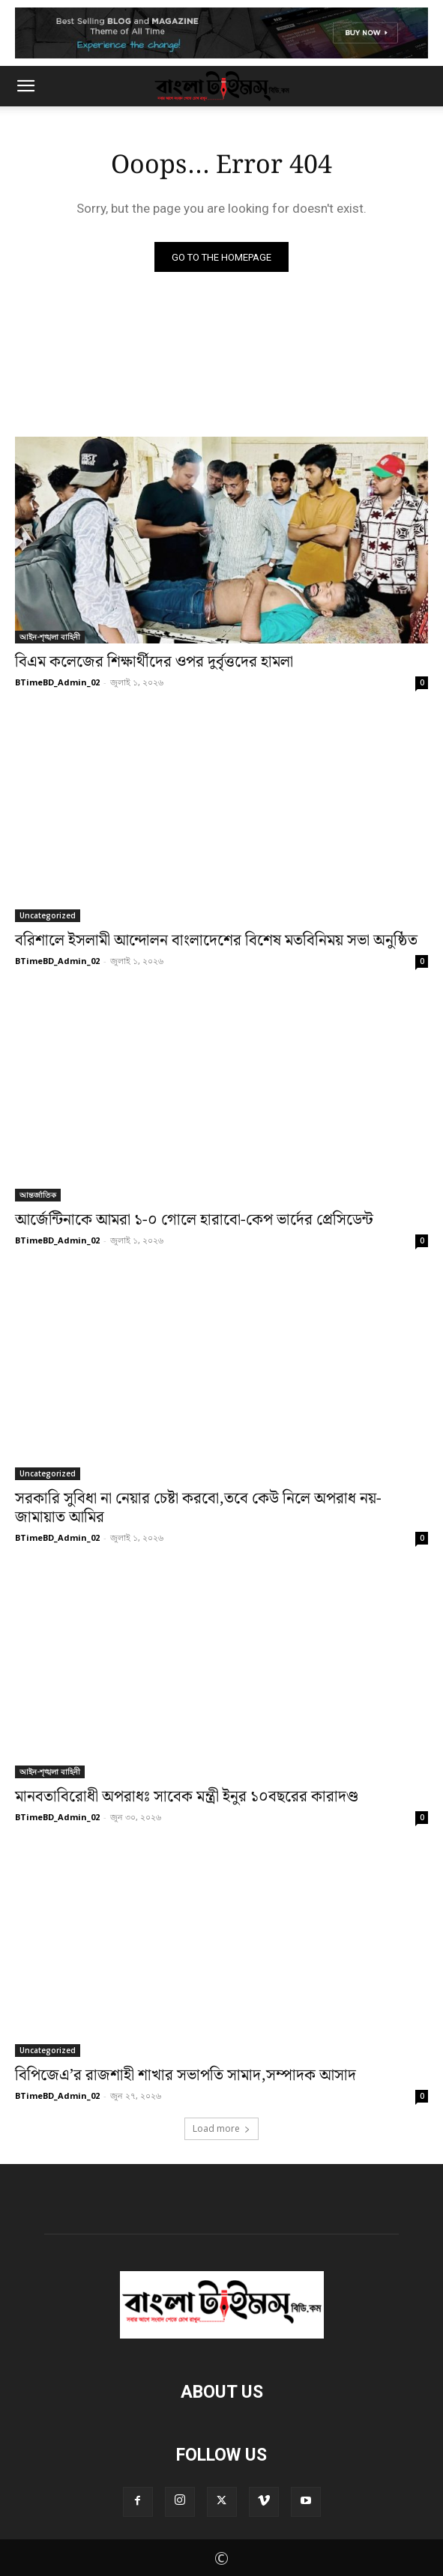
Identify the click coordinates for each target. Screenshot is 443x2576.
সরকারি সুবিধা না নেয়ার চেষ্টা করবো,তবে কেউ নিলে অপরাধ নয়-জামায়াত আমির (198, 1508)
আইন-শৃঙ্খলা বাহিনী (49, 636)
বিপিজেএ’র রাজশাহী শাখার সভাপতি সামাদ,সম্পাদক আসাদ (185, 2075)
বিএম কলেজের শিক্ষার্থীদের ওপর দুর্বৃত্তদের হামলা (154, 662)
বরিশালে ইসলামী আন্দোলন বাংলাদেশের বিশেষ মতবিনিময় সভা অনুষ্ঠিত (216, 941)
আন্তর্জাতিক (37, 1194)
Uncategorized (47, 915)
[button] (25, 86)
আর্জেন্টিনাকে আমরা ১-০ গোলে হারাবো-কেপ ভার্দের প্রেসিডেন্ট (194, 1220)
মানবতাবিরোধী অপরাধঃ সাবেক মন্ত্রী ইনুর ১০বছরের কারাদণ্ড (186, 1797)
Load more (221, 2128)
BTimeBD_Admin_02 (57, 682)
